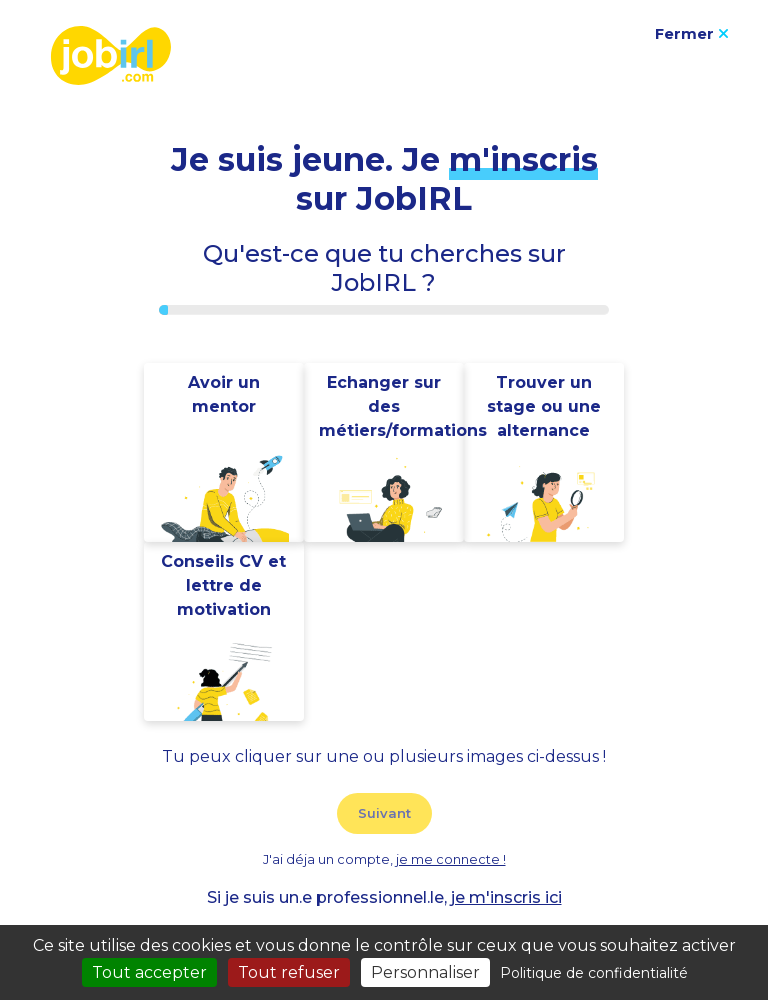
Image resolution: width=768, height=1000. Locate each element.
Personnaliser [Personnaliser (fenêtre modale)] (425, 972)
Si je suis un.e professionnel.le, (384, 897)
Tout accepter (149, 972)
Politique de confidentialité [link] (594, 973)
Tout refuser (289, 972)
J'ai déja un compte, (384, 859)
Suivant (384, 813)
